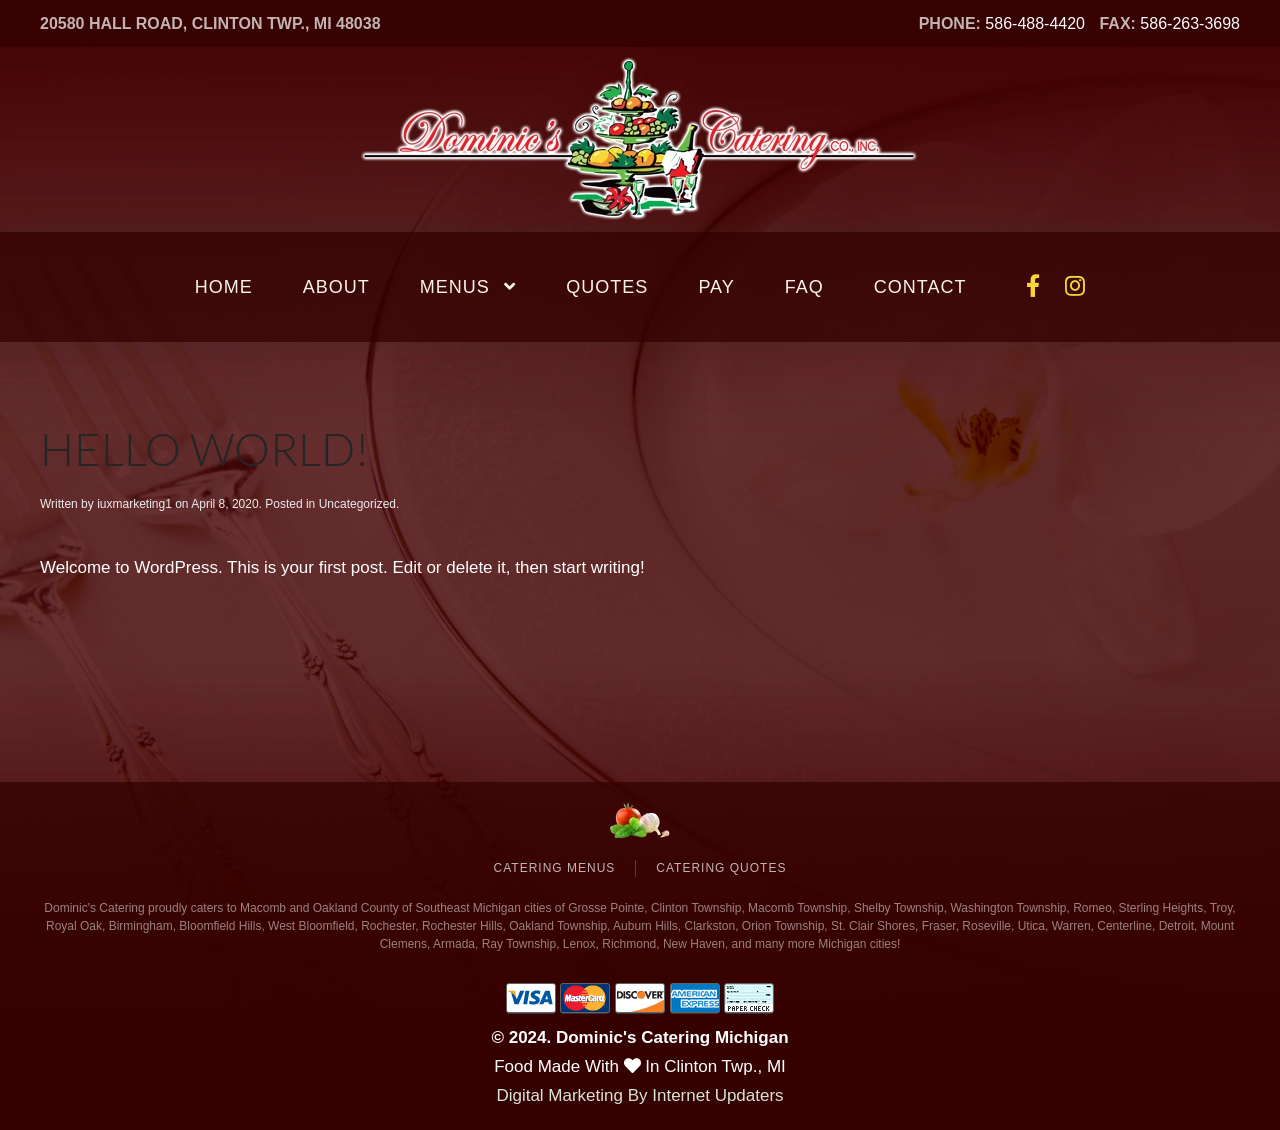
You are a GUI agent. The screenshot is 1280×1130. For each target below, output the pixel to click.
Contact (920, 287)
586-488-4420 (1035, 23)
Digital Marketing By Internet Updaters (639, 1095)
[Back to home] (640, 139)
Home (224, 287)
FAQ (804, 287)
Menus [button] (468, 287)
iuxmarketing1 (134, 504)
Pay (716, 287)
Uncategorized (357, 504)
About (336, 287)
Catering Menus (555, 868)
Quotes (607, 287)
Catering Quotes (721, 868)
